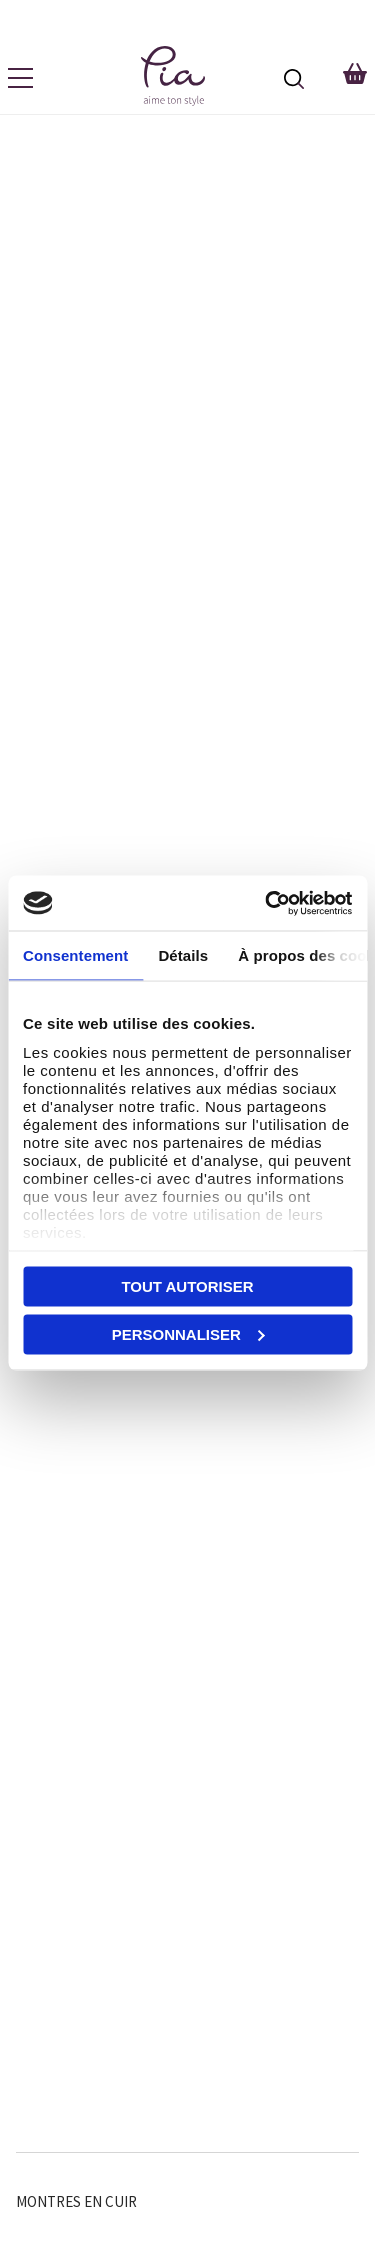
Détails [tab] (183, 955)
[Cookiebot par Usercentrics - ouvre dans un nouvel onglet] (267, 903)
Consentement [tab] (75, 955)
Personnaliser (188, 1333)
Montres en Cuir (76, 2201)
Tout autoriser (187, 1286)
